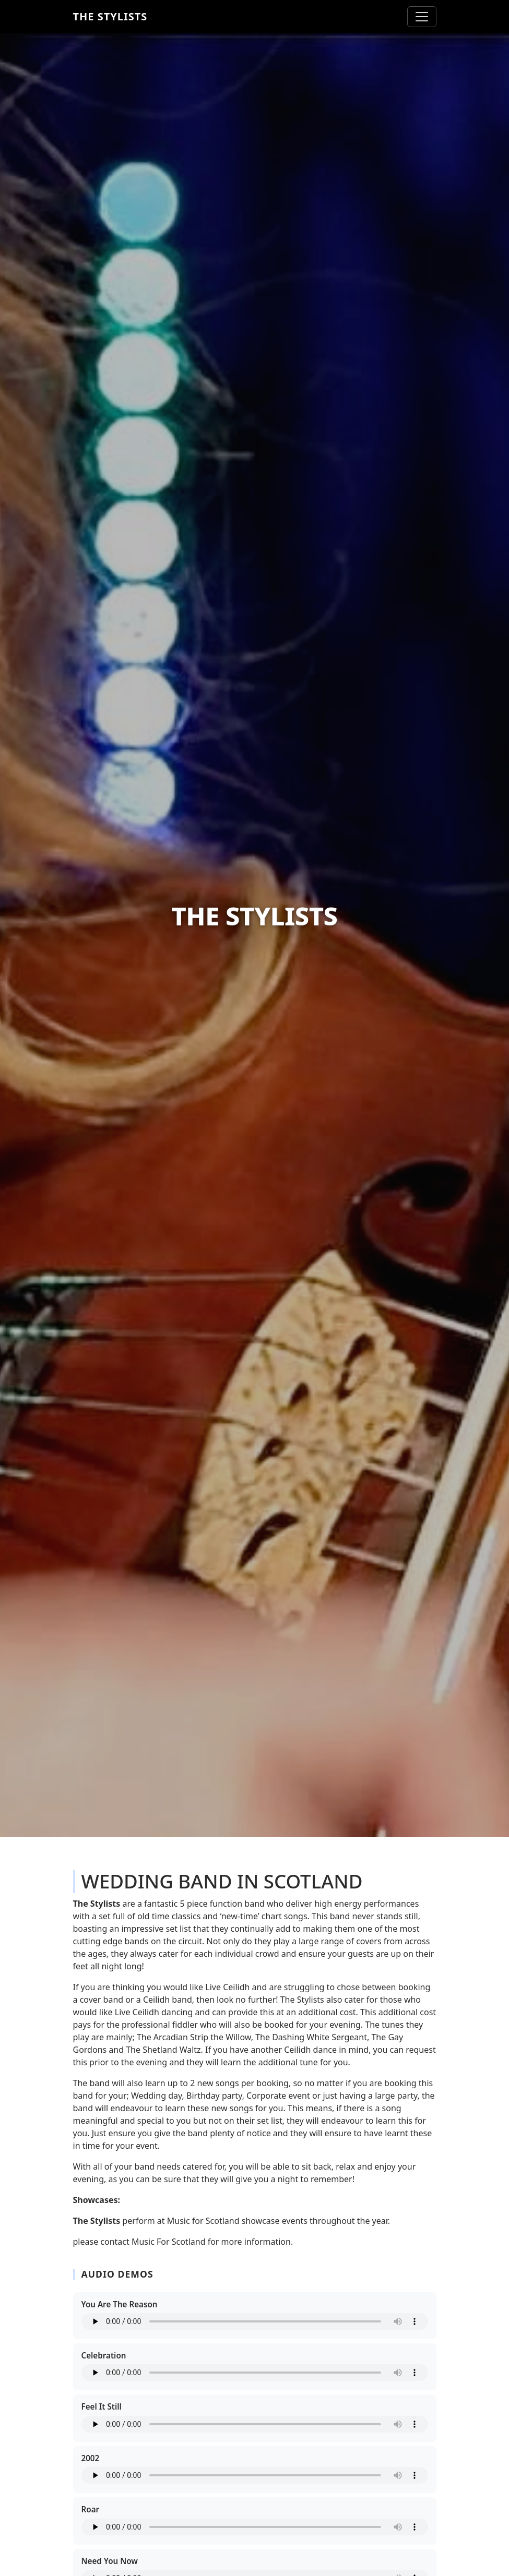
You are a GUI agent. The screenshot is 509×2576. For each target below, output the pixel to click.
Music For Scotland (169, 2241)
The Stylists (110, 16)
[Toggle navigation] (421, 16)
